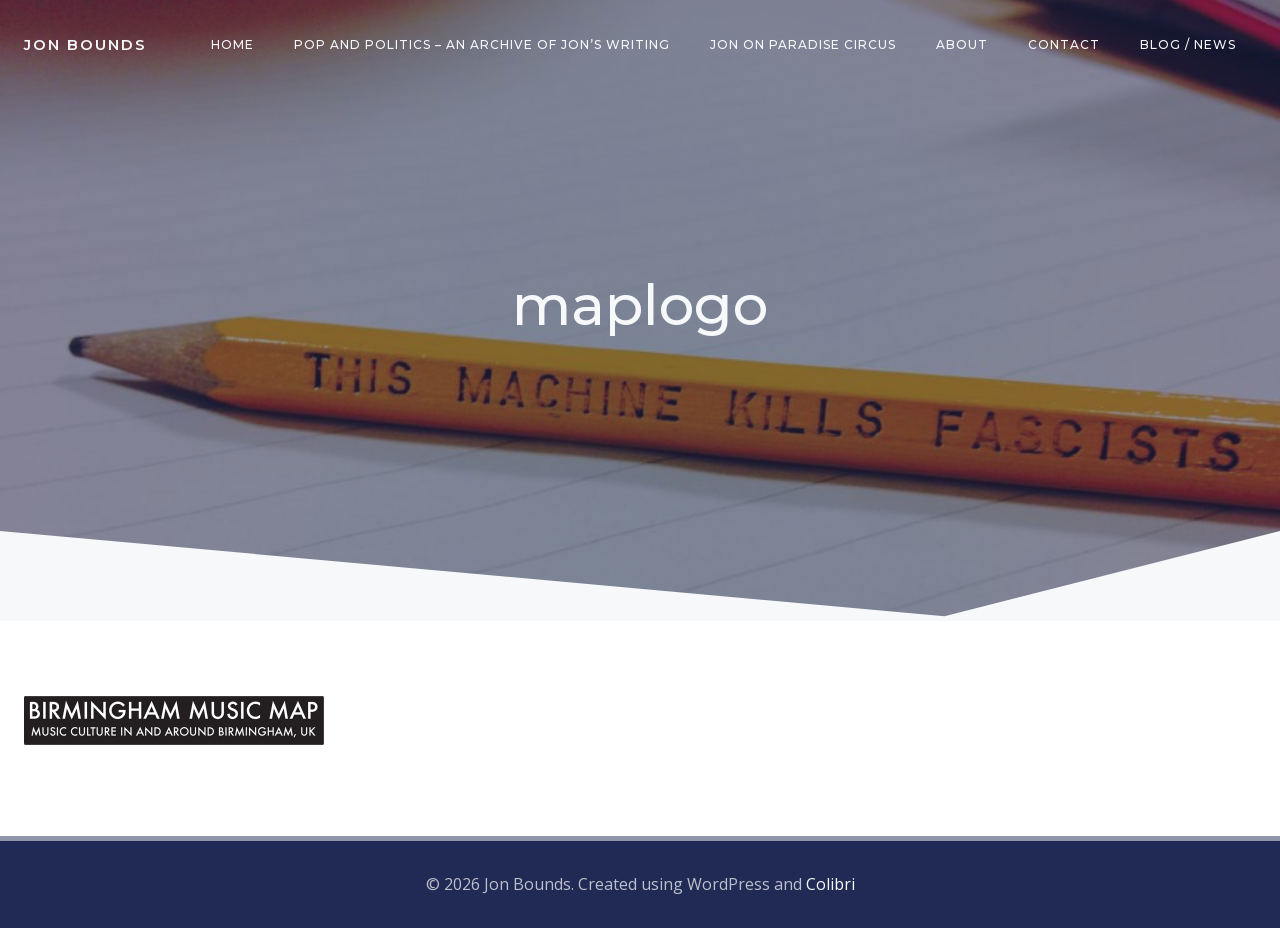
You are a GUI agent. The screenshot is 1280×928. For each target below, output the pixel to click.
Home (232, 44)
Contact (1064, 44)
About (962, 44)
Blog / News (1188, 44)
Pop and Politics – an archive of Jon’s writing (482, 44)
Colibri (830, 884)
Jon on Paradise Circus (803, 44)
